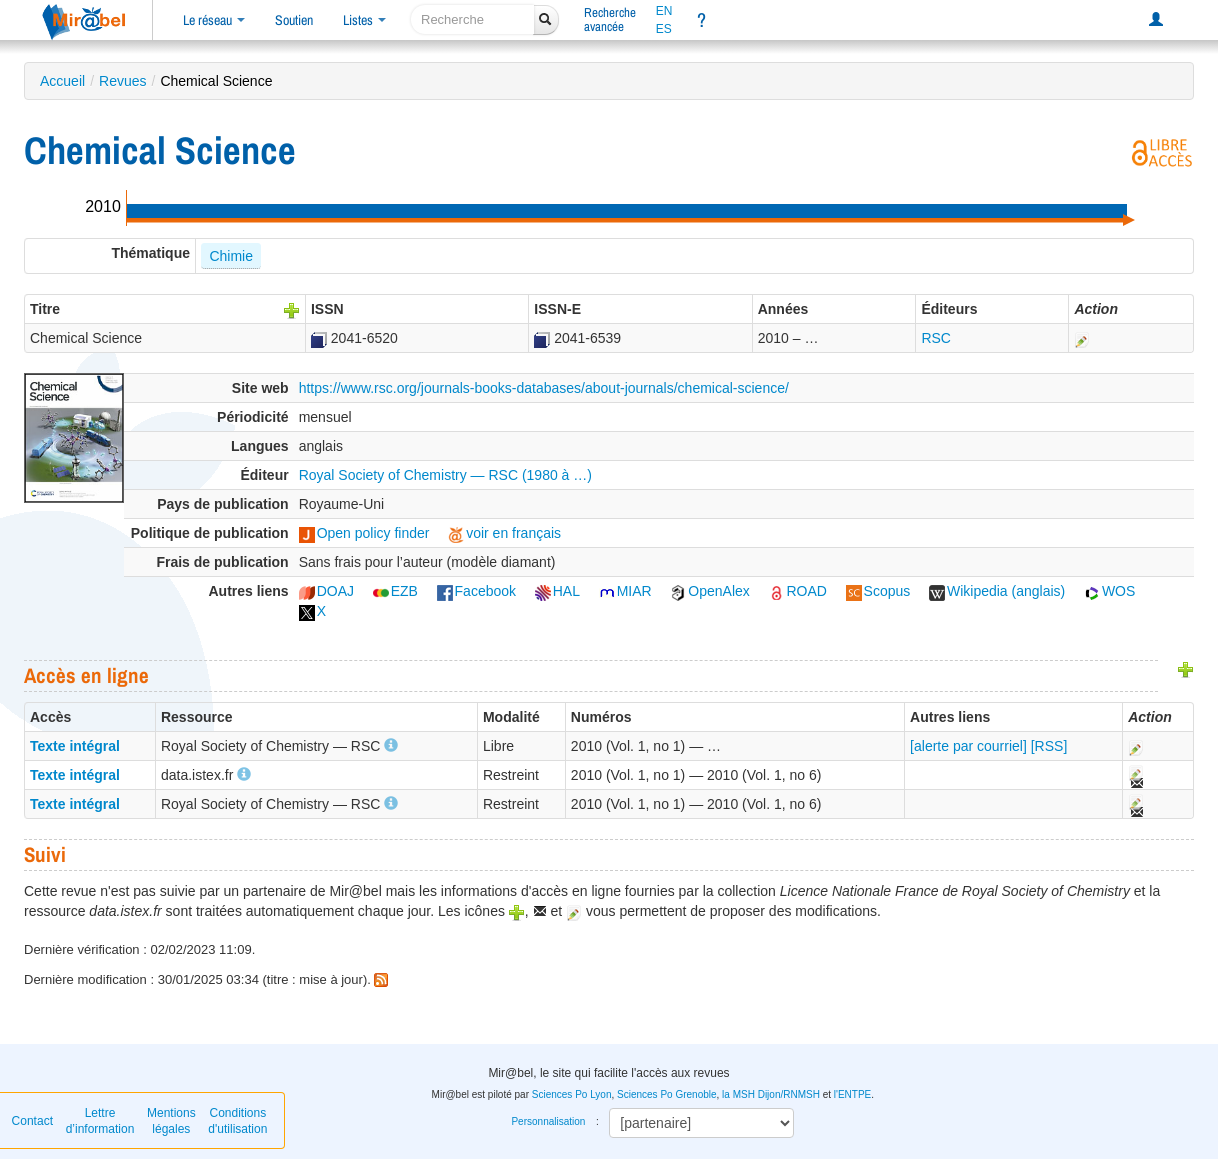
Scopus (878, 591)
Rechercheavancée (610, 19)
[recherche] (472, 19)
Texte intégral (75, 746)
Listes (364, 20)
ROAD (797, 591)
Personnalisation (548, 1121)
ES (664, 29)
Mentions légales (171, 1121)
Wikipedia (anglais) (997, 591)
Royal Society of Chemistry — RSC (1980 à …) (445, 475)
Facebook (476, 591)
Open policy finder (364, 533)
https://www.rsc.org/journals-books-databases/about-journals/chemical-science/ (544, 388)
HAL (557, 591)
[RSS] (1049, 746)
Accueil (62, 81)
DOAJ (326, 591)
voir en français (504, 533)
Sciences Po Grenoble (667, 1094)
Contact (32, 1121)
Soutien (294, 20)
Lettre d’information (100, 1121)
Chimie (231, 256)
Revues (122, 81)
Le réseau (214, 20)
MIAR (625, 591)
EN (664, 11)
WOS (1109, 591)
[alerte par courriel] (968, 746)
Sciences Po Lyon (572, 1094)
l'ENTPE (852, 1094)
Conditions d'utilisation (237, 1121)
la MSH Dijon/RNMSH (771, 1094)
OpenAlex (709, 591)
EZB (395, 591)
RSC (936, 338)
